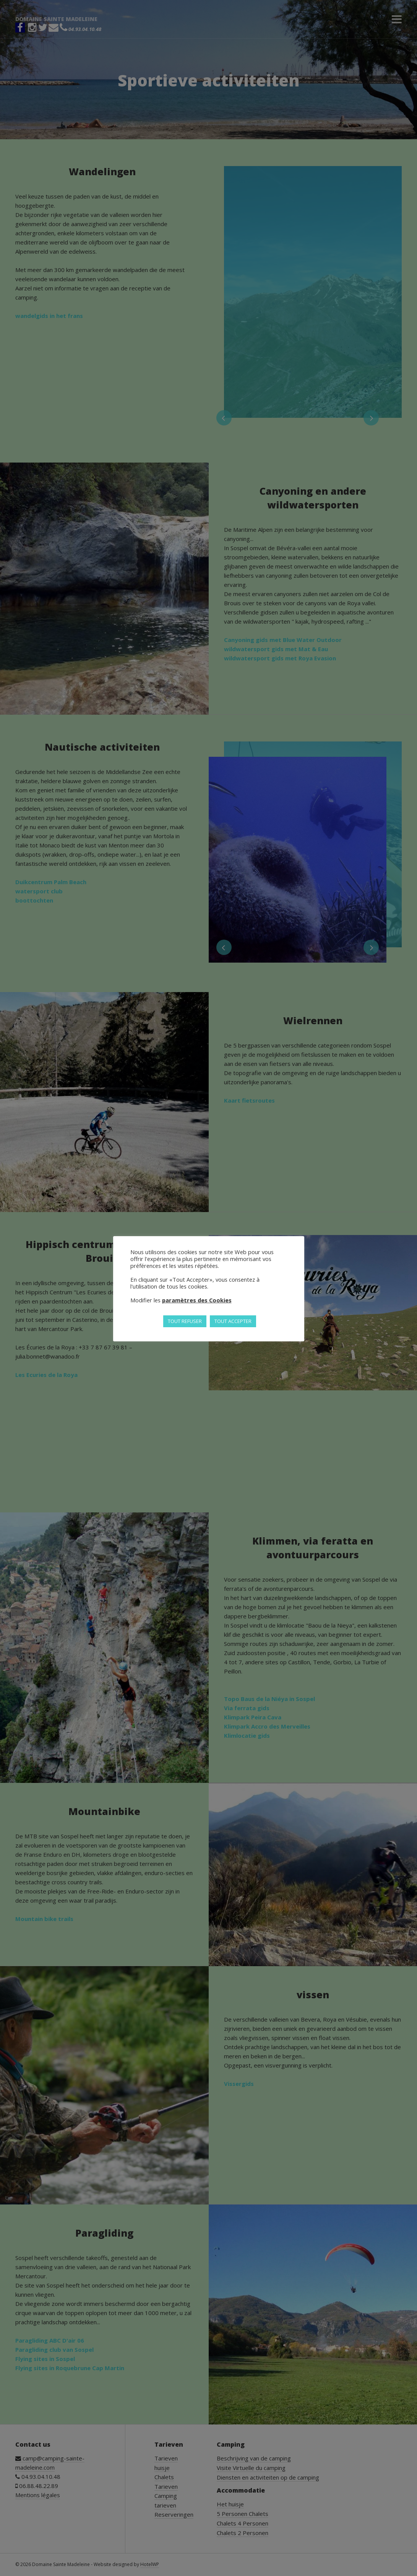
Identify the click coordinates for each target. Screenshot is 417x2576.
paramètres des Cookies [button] (197, 1300)
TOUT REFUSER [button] (185, 1321)
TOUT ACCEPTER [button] (232, 1321)
